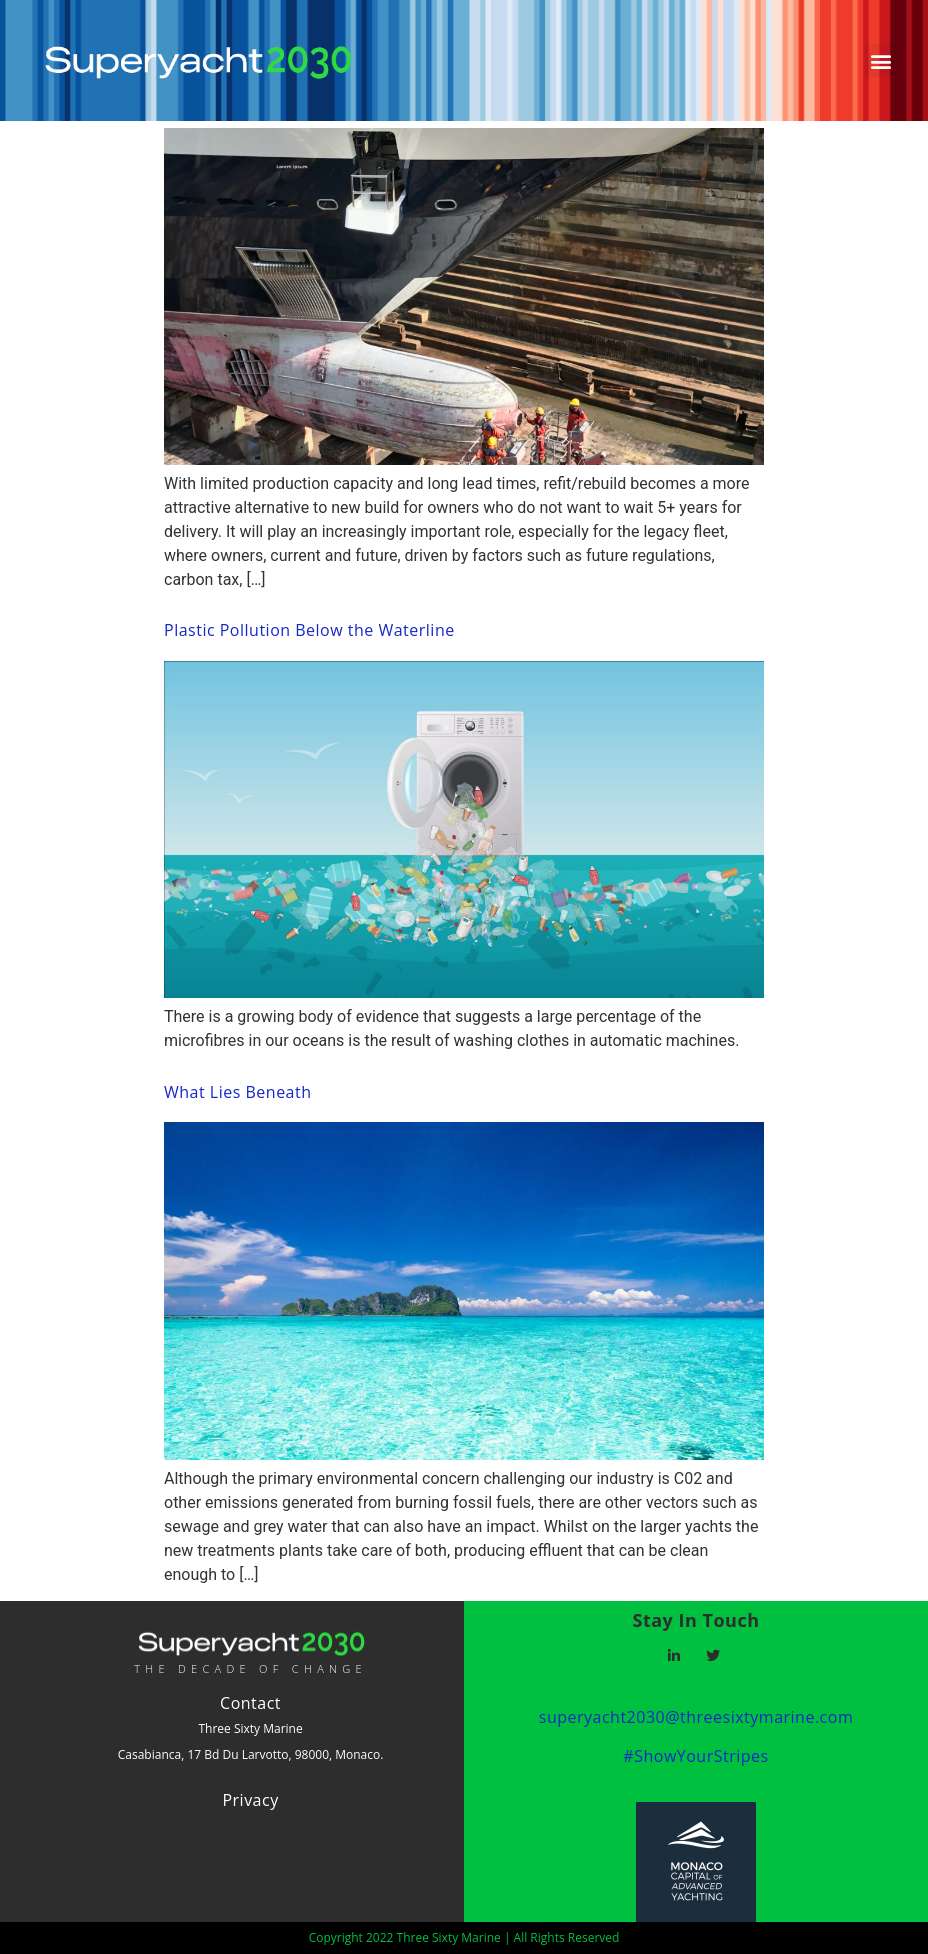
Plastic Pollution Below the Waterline (309, 630)
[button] (881, 60)
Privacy (250, 1800)
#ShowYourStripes (695, 1756)
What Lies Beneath (238, 1092)
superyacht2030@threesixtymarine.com (696, 1717)
